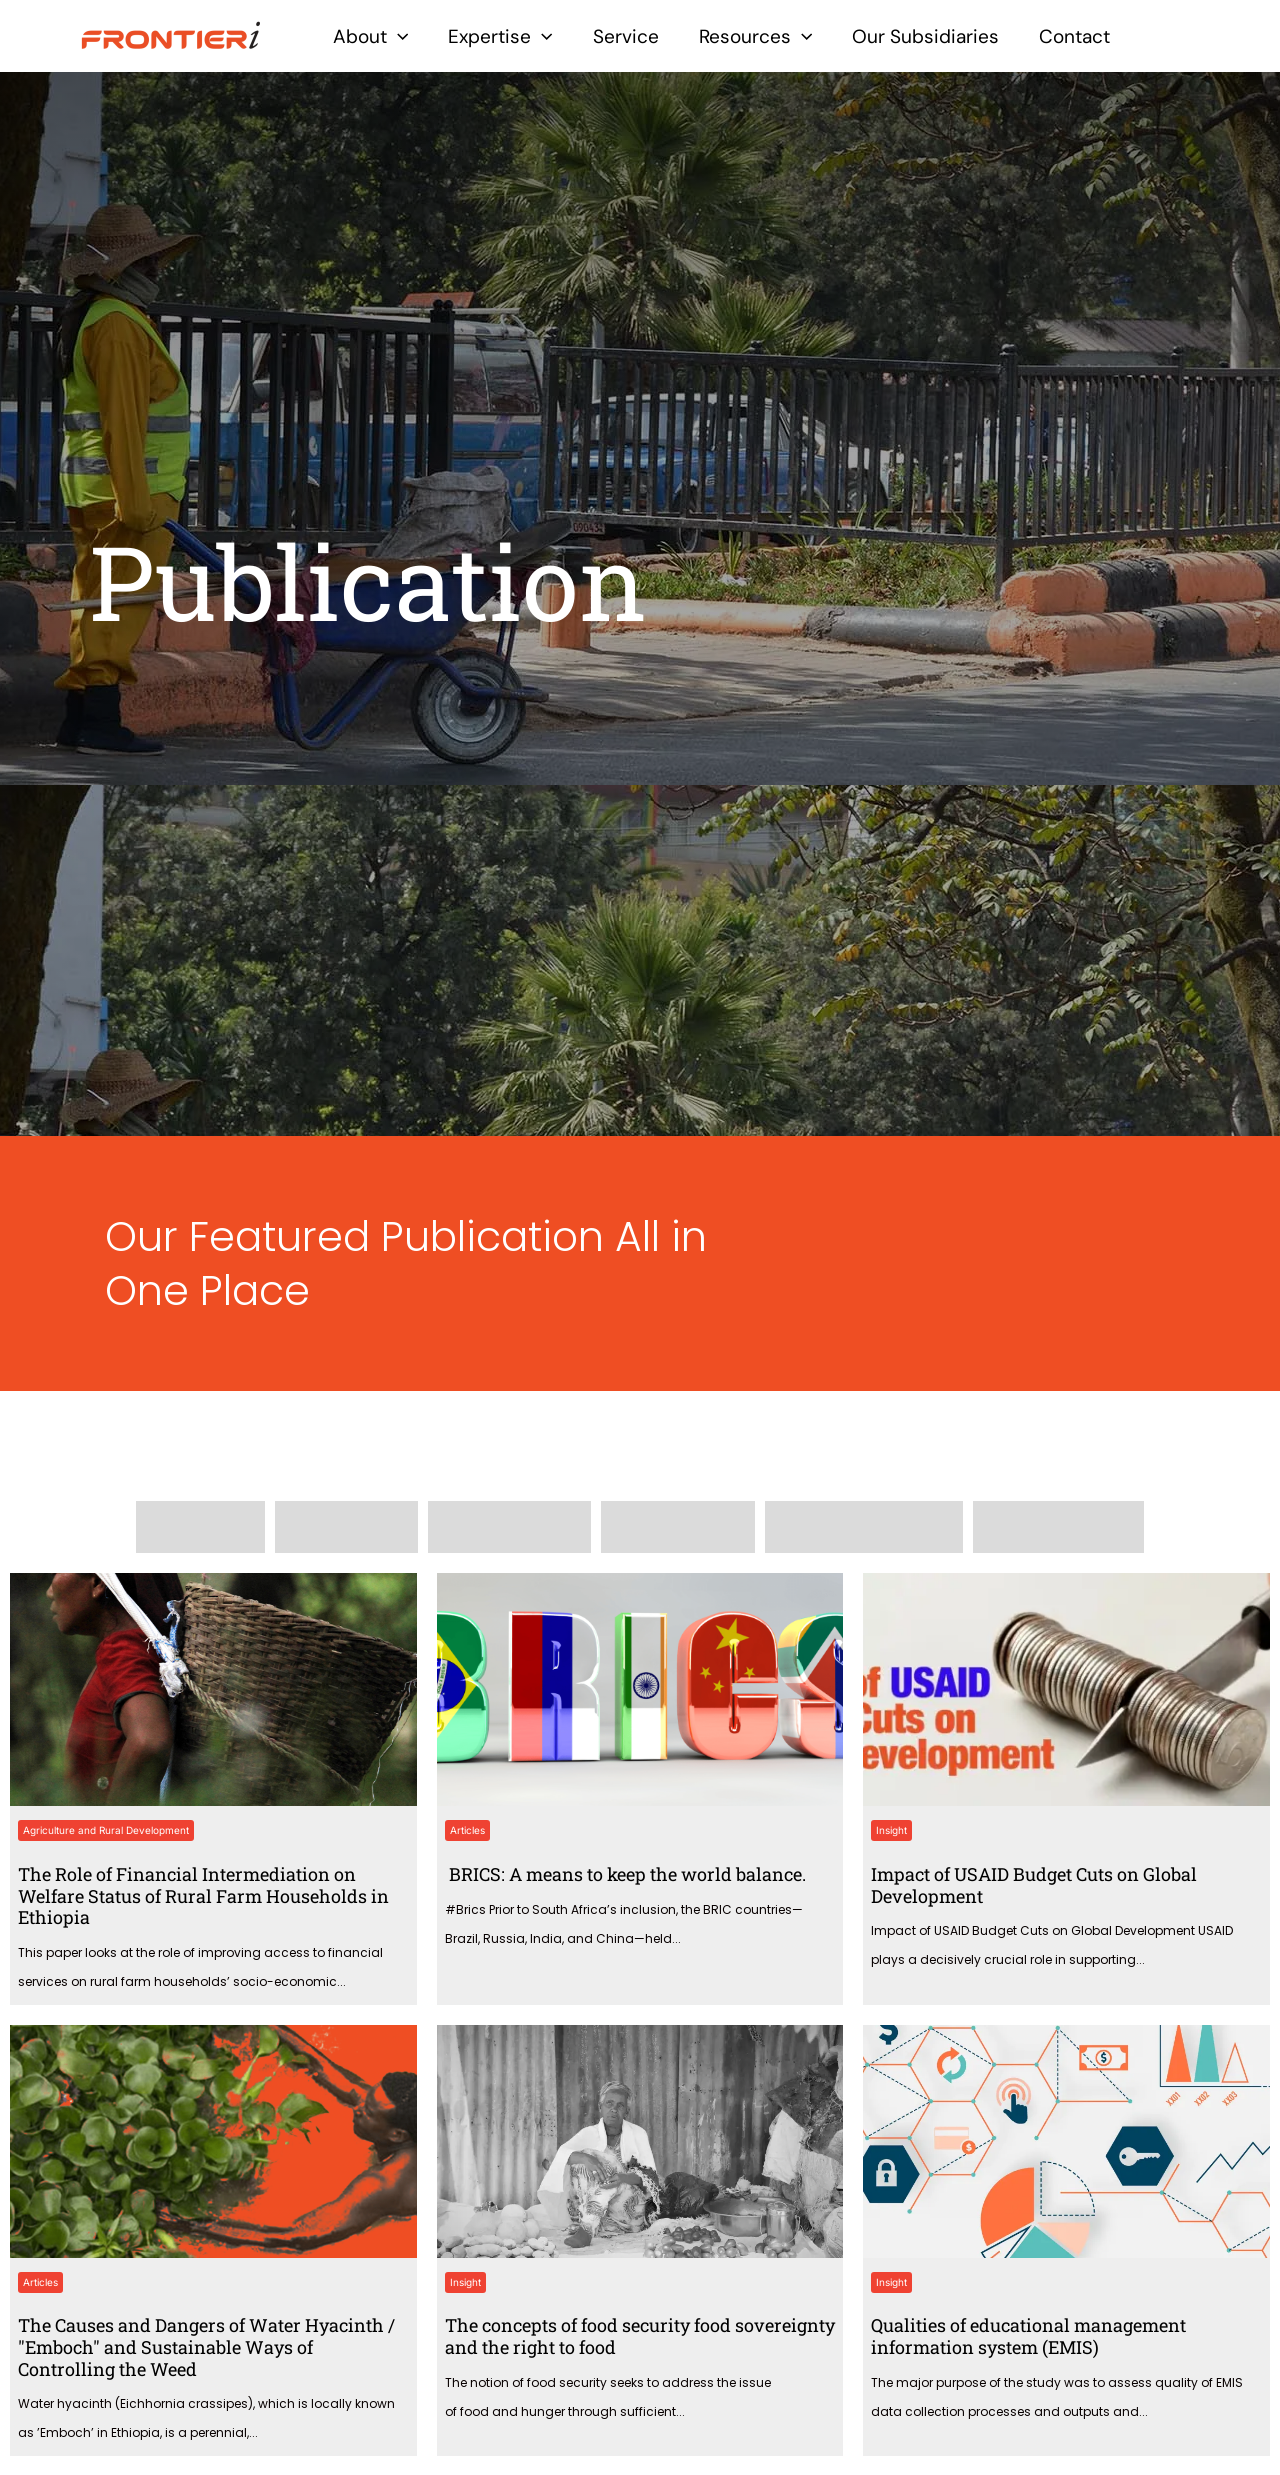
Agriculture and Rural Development (106, 1830)
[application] (396, 36)
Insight (891, 1830)
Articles (467, 1830)
